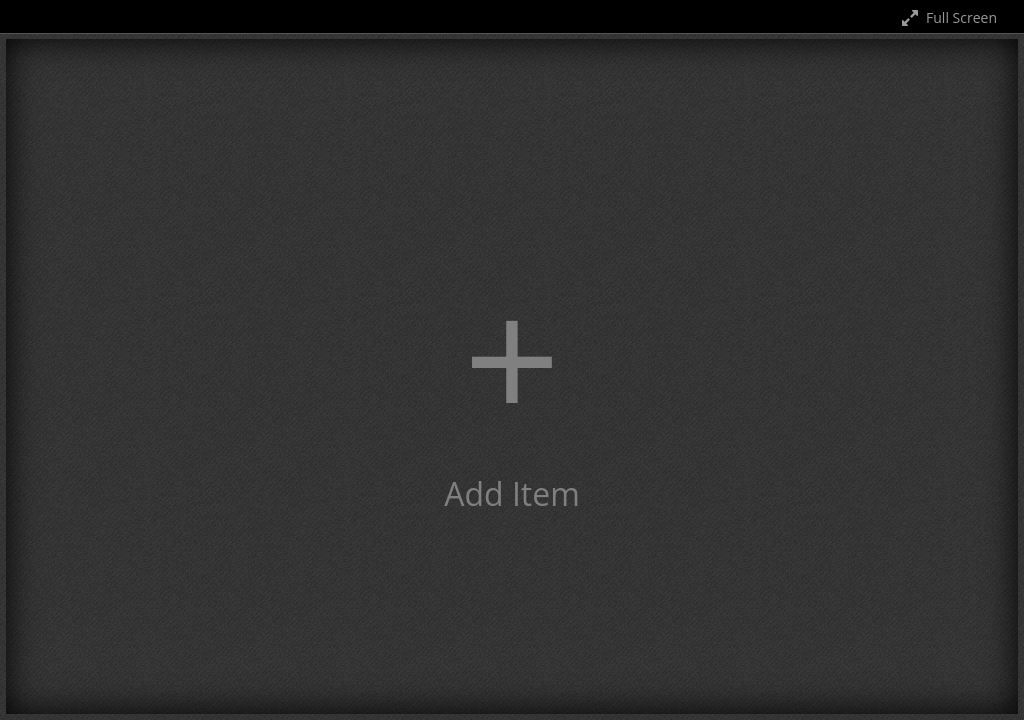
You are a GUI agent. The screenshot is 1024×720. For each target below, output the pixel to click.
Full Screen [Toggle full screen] (947, 17)
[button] (512, 376)
